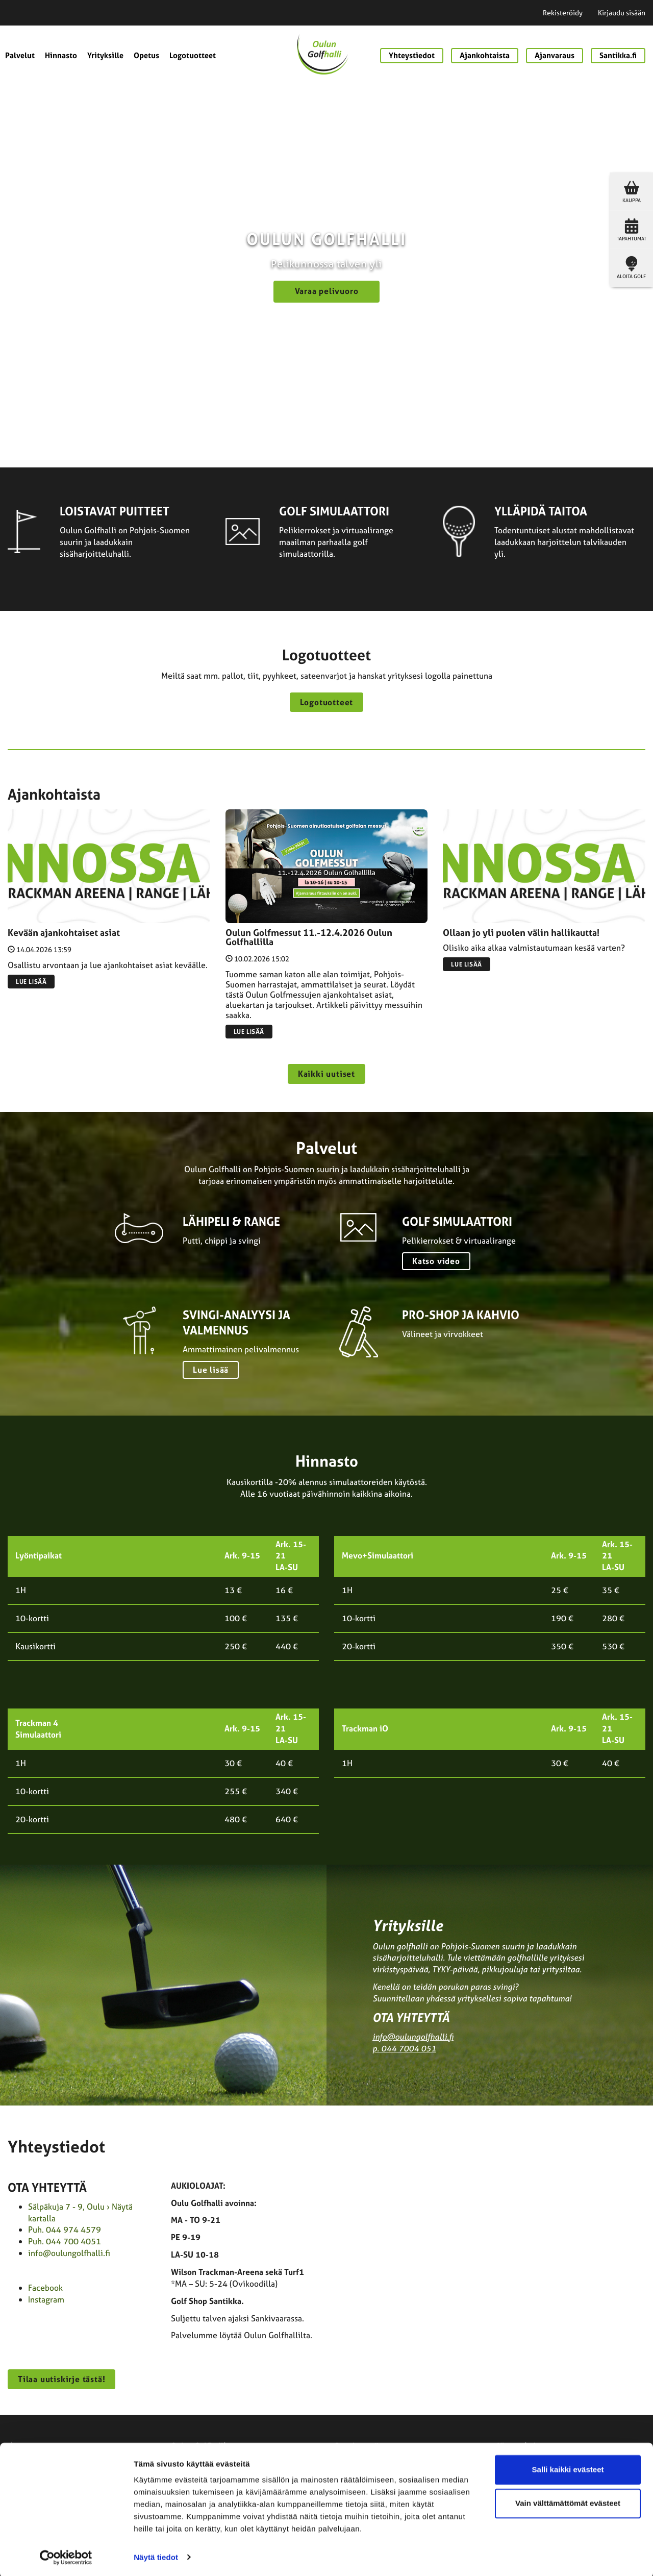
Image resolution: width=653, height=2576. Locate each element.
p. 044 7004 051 (404, 2048)
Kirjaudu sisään (621, 12)
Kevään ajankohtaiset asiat (64, 932)
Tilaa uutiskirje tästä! (61, 2379)
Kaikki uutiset (326, 1073)
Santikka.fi (618, 55)
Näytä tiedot (156, 2556)
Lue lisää (31, 982)
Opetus (146, 55)
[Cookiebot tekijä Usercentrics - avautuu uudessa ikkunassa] (66, 2556)
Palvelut (20, 55)
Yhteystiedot (412, 55)
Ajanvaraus (554, 55)
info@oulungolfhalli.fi (413, 2036)
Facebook (45, 2287)
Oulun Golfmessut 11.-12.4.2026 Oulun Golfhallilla (308, 937)
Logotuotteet (192, 55)
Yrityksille (105, 55)
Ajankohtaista (485, 55)
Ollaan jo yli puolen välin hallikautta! (521, 932)
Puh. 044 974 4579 (64, 2229)
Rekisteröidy (563, 12)
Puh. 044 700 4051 (64, 2241)
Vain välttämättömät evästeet (567, 2501)
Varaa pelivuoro (327, 291)
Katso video (436, 1261)
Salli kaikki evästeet (568, 2468)
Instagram (46, 2299)
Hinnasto (61, 55)
